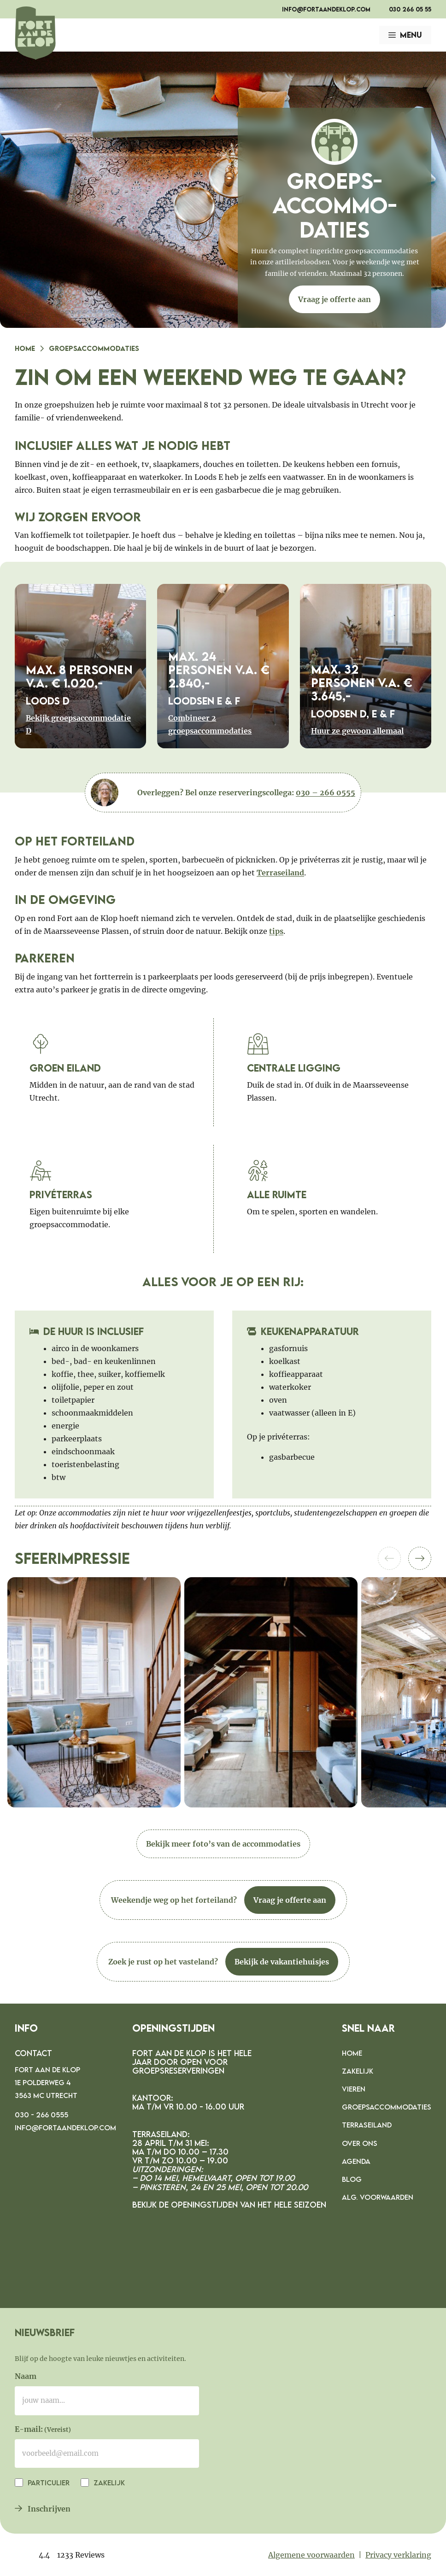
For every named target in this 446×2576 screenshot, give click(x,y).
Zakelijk (357, 2071)
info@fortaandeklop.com (326, 9)
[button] (419, 1558)
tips (276, 931)
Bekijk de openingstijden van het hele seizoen (229, 2204)
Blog (352, 2179)
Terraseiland (280, 872)
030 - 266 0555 (41, 2114)
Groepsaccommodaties (386, 2107)
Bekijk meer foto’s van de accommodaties (223, 1843)
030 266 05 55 (410, 9)
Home (25, 348)
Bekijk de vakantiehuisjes (282, 1961)
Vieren (353, 2089)
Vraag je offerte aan (334, 299)
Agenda (356, 2161)
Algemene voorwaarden (311, 2554)
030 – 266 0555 (325, 792)
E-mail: (43, 2430)
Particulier (48, 2482)
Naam (25, 2376)
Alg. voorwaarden (377, 2197)
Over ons (359, 2143)
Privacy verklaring (398, 2554)
